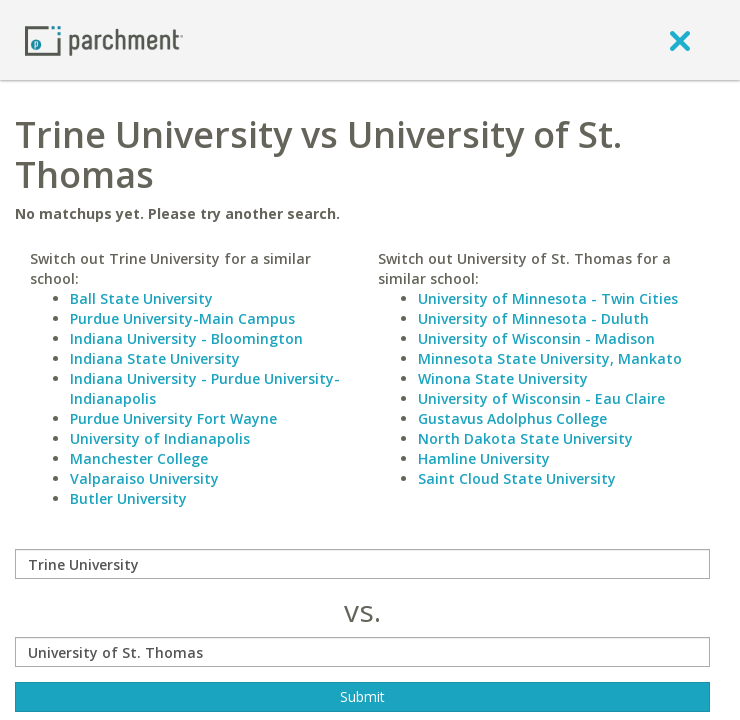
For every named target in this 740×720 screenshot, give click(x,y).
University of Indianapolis (160, 438)
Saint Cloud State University (517, 478)
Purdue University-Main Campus (182, 318)
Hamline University (484, 458)
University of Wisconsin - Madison (536, 338)
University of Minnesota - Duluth (533, 318)
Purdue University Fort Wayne (173, 418)
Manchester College (139, 458)
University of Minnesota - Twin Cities (548, 298)
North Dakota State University (525, 438)
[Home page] (104, 39)
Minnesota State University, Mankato (550, 358)
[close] (680, 40)
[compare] (362, 564)
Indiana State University (155, 358)
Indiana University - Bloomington (186, 338)
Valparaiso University (144, 478)
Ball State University (141, 298)
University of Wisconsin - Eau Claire (541, 398)
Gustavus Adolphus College (512, 418)
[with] (362, 652)
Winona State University (503, 378)
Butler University (128, 498)
